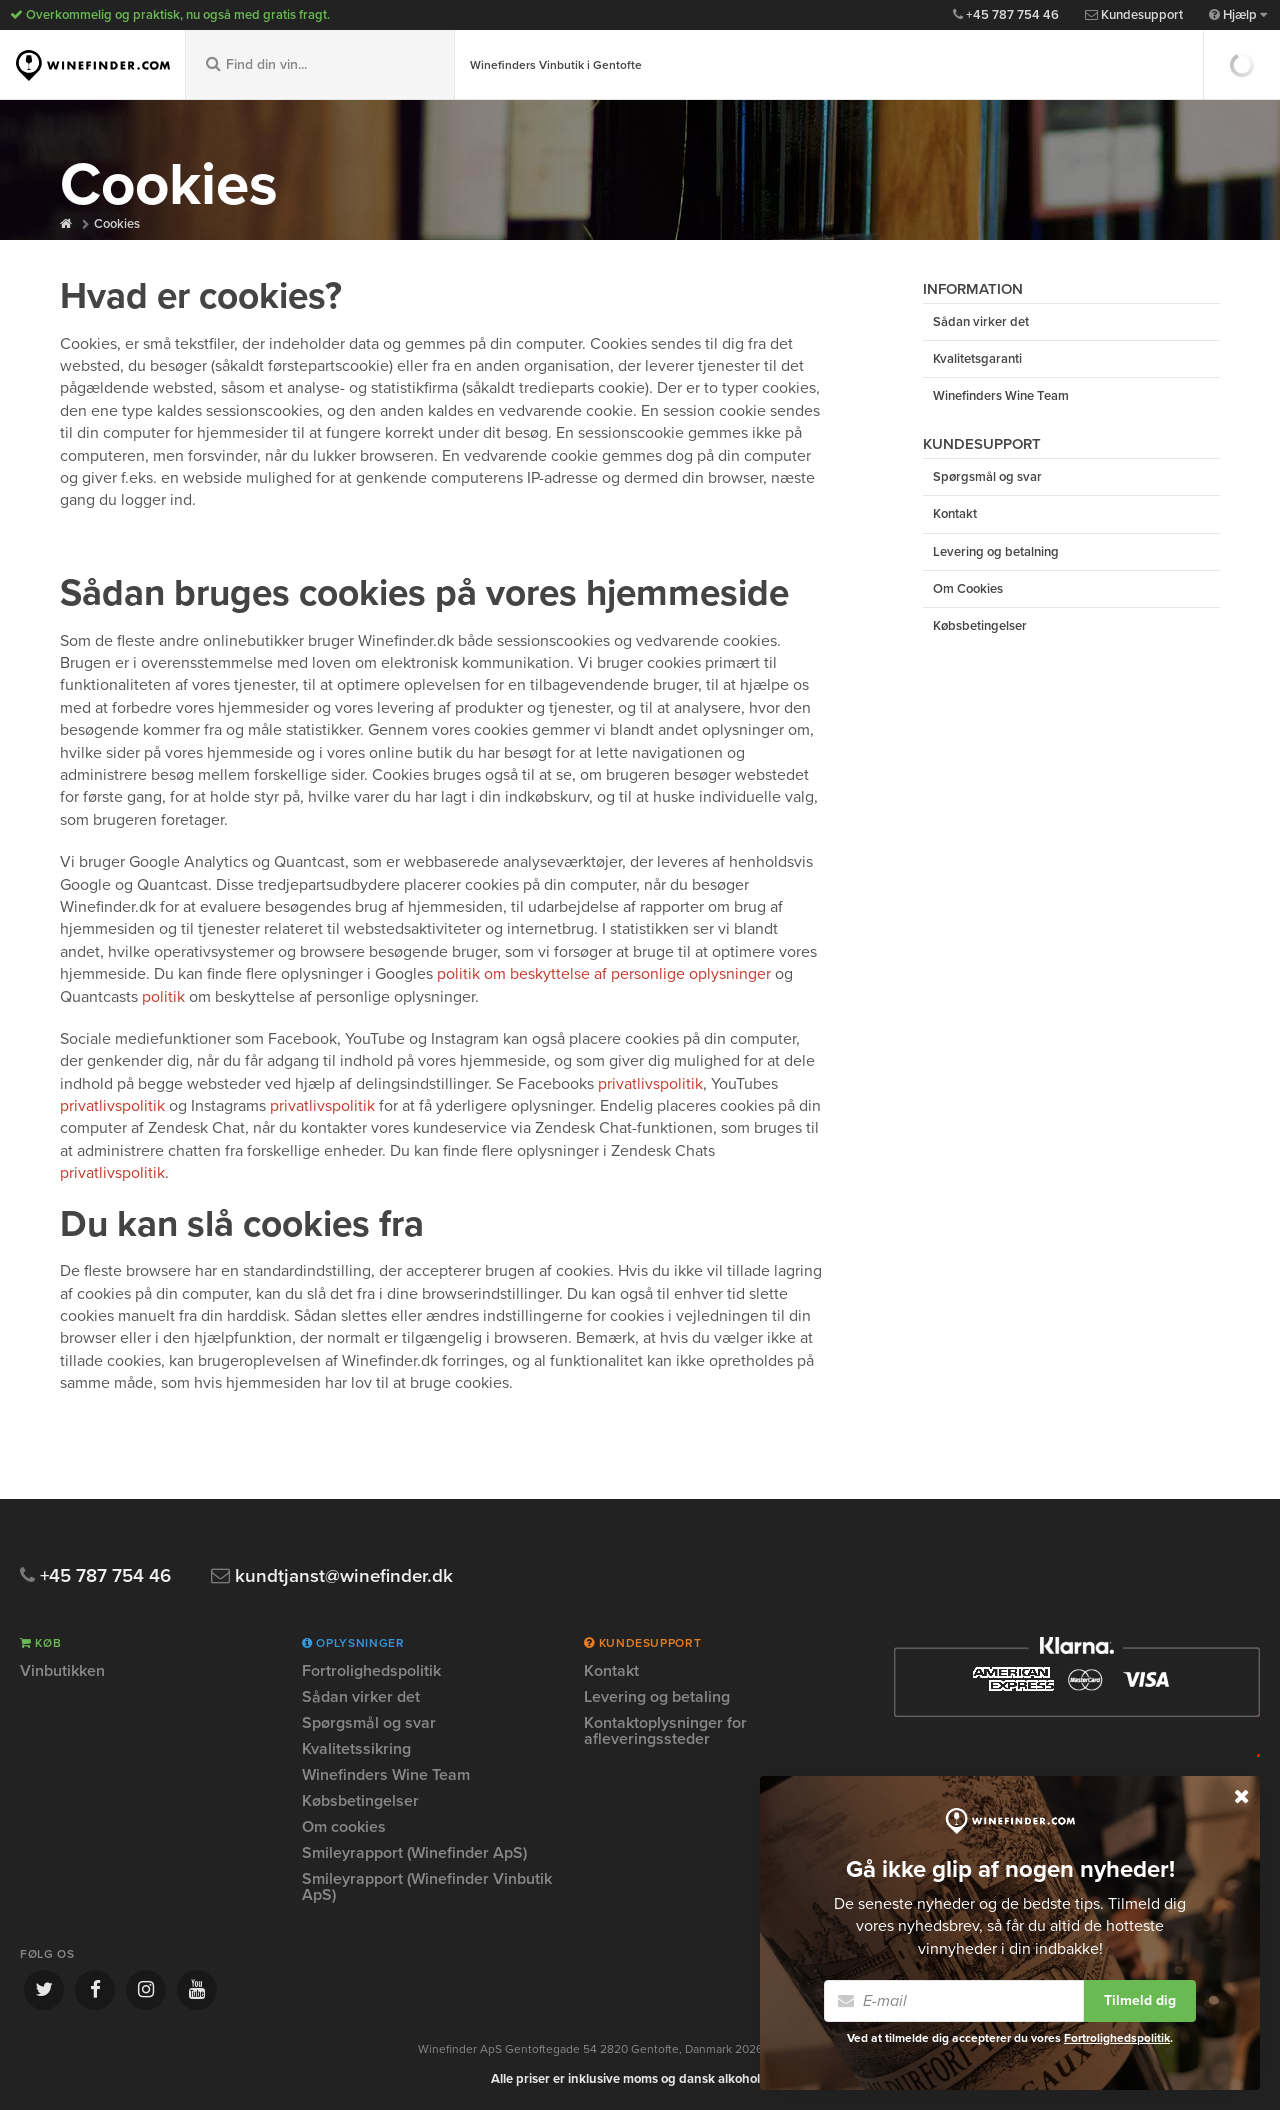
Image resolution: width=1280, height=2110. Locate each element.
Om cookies (344, 1827)
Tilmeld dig (1140, 2000)
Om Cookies (968, 590)
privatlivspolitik (650, 1084)
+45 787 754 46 (1006, 15)
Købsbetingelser (980, 627)
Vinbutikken (62, 1672)
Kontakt (955, 515)
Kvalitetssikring (356, 1749)
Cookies (117, 224)
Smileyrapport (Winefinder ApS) (414, 1853)
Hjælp (1238, 15)
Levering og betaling (657, 1697)
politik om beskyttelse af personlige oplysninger (604, 974)
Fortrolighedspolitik (371, 1672)
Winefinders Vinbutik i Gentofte (556, 65)
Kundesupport (1134, 15)
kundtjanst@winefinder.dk (334, 1576)
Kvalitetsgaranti (977, 359)
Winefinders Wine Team (1001, 397)
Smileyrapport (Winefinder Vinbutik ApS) (427, 1887)
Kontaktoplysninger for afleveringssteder (665, 1731)
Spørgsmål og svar (987, 478)
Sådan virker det (981, 322)
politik (163, 997)
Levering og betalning (996, 552)
